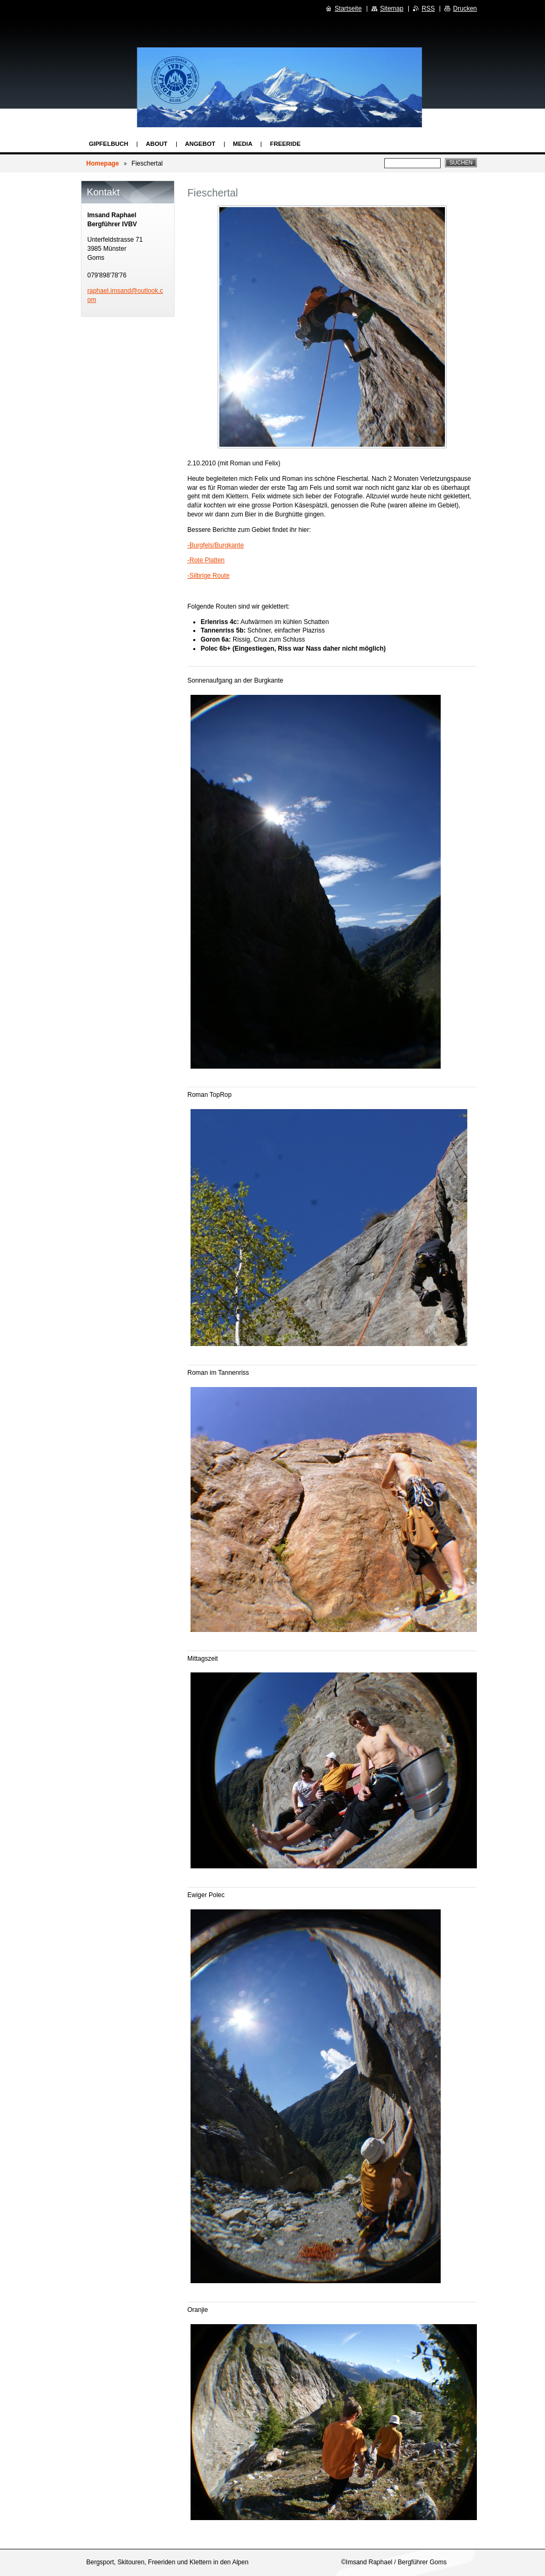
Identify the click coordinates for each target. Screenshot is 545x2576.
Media (243, 144)
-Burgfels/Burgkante (215, 545)
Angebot (200, 144)
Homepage (102, 163)
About (157, 144)
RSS (428, 8)
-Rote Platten (206, 560)
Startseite (348, 8)
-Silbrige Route (208, 575)
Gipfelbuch (108, 144)
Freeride (285, 144)
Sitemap (391, 8)
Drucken (465, 8)
